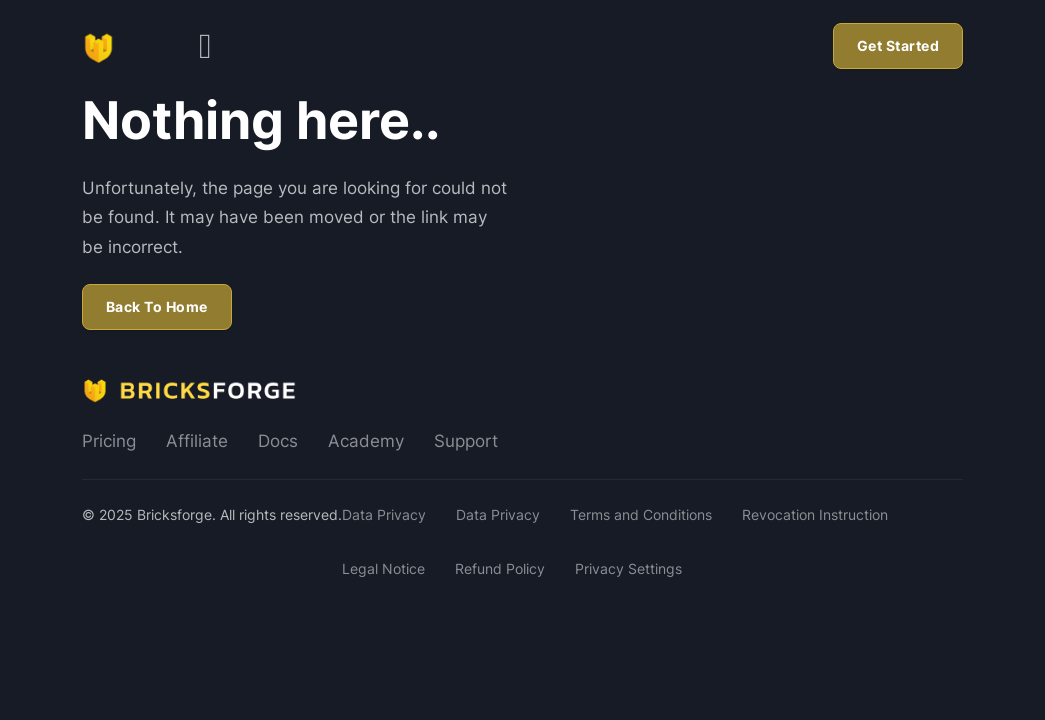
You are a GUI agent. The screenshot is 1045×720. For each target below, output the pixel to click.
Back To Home (157, 306)
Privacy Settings (628, 568)
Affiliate (197, 440)
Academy (366, 440)
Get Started (898, 45)
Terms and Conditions (641, 514)
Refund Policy (500, 568)
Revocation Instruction (815, 514)
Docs (278, 440)
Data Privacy (384, 514)
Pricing (109, 440)
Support (466, 440)
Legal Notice (383, 568)
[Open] (205, 46)
